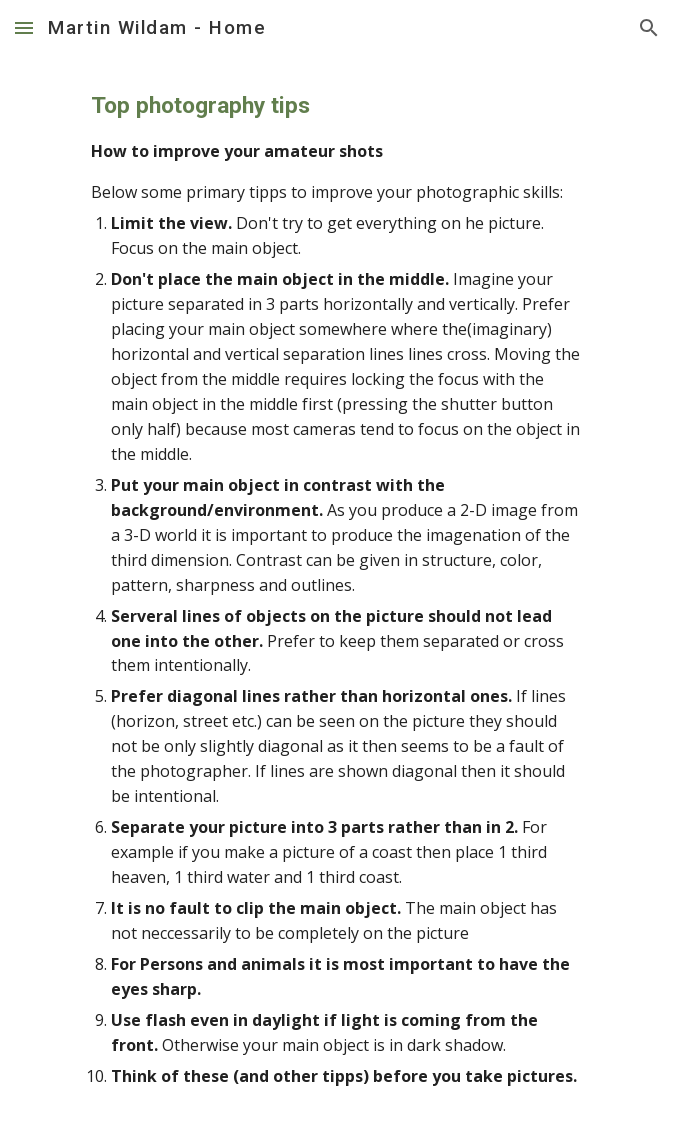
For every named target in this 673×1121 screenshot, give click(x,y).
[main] (336, 588)
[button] (24, 27)
